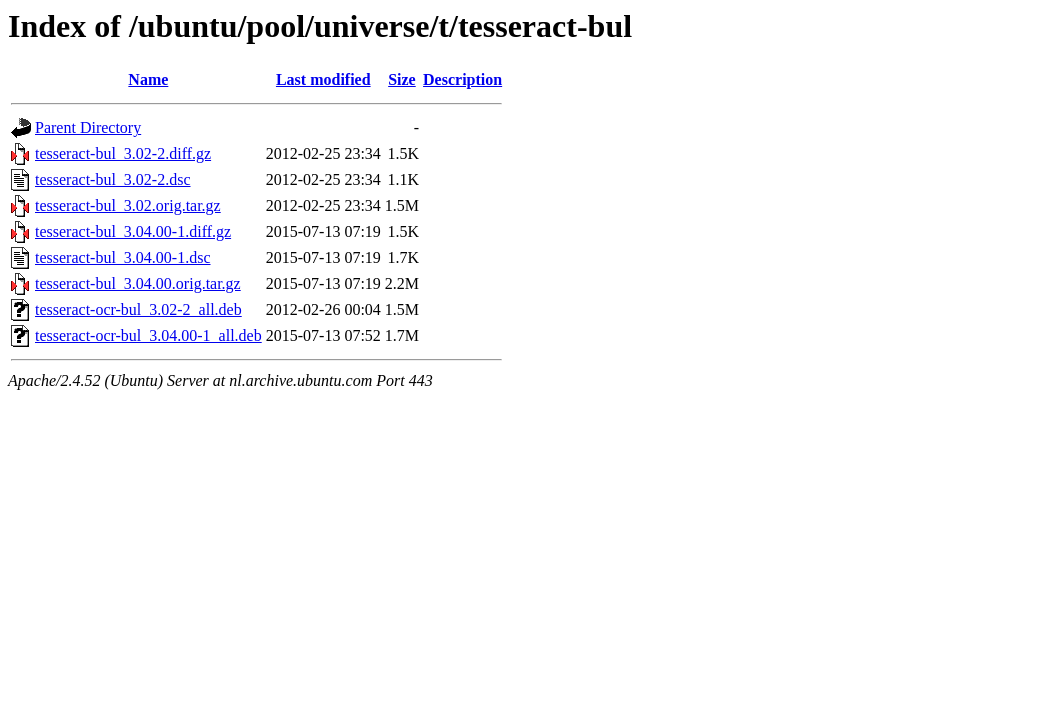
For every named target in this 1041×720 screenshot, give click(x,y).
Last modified (323, 79)
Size (402, 79)
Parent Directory (88, 127)
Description (462, 79)
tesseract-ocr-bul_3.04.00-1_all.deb (148, 335)
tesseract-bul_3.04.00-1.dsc (123, 257)
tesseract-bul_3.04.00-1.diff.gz (133, 231)
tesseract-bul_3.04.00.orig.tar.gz (138, 283)
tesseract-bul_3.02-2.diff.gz (123, 153)
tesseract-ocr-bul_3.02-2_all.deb (138, 309)
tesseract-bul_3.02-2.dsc (113, 179)
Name (148, 79)
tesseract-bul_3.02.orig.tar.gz (128, 205)
